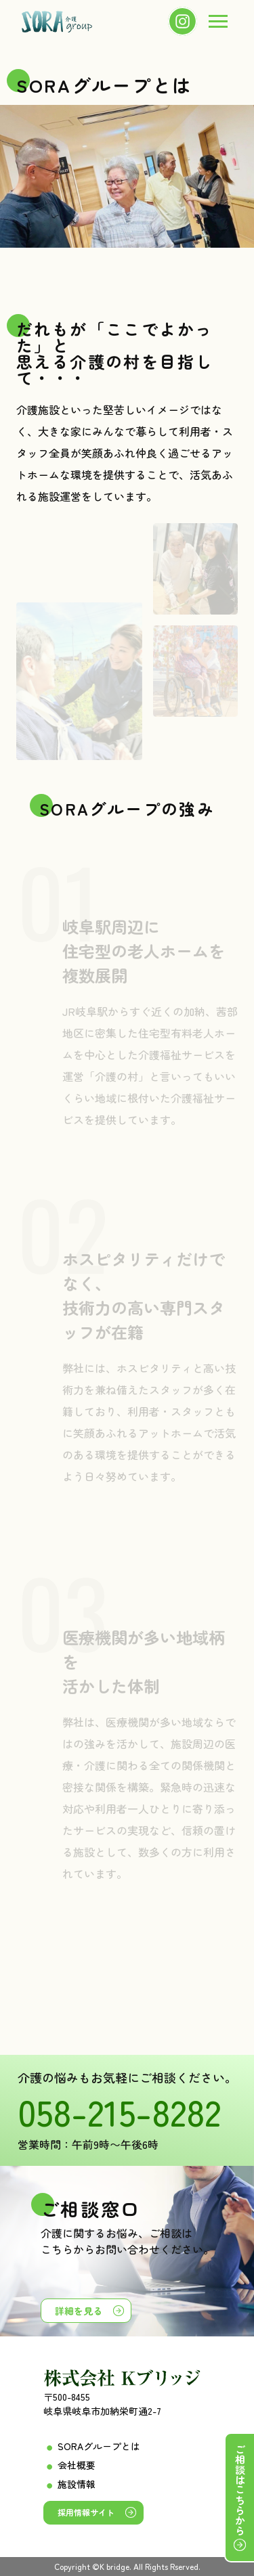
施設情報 (77, 2484)
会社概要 (77, 2465)
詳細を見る (78, 2310)
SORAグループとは (99, 2446)
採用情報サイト (86, 2512)
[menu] (218, 21)
